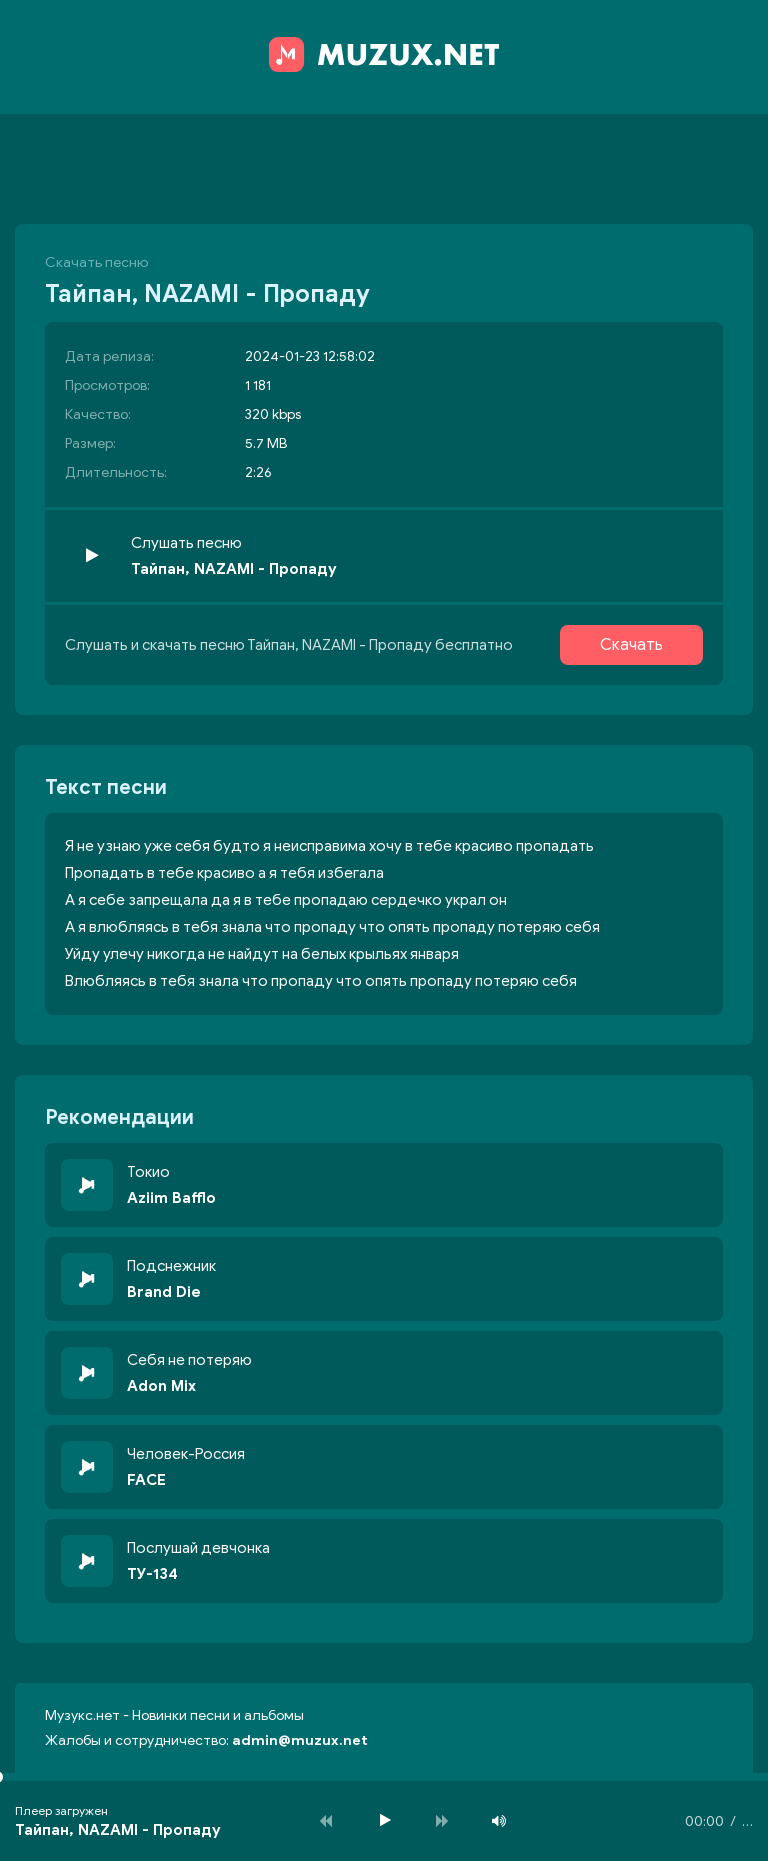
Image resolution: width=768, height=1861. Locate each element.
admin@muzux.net (300, 1740)
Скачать (631, 645)
